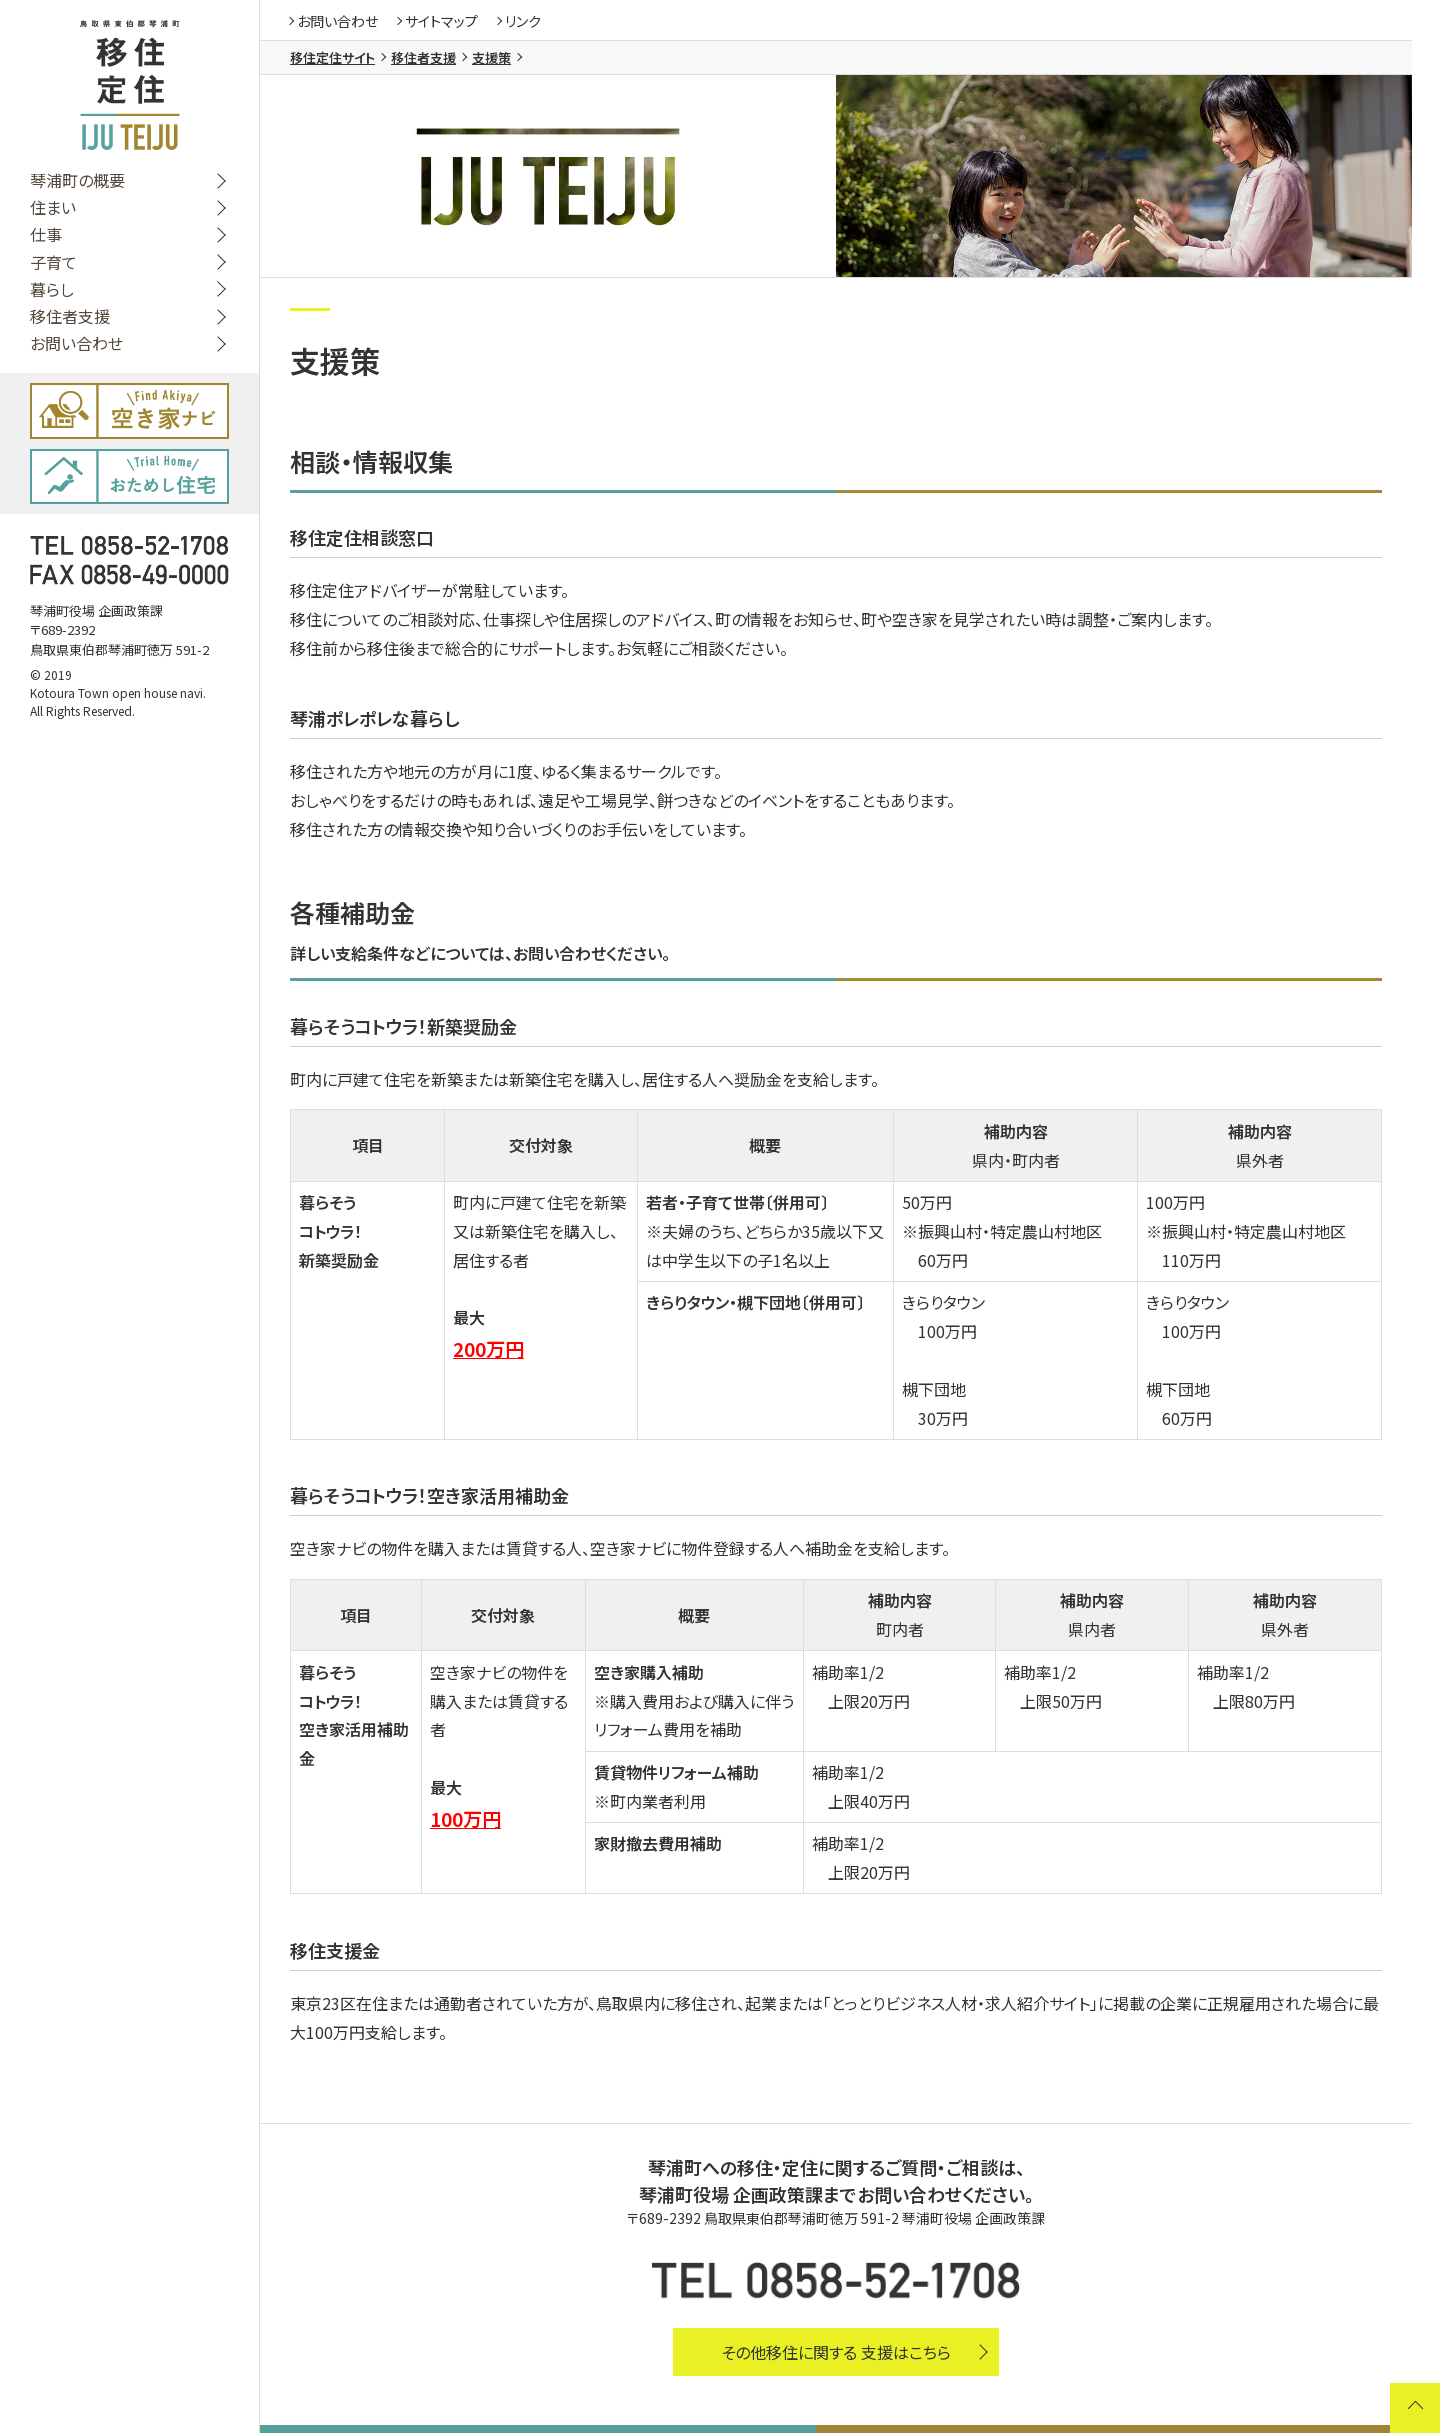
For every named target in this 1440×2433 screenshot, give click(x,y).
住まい (53, 207)
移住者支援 (70, 316)
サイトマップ (441, 21)
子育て (53, 262)
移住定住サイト (332, 57)
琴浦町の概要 (77, 180)
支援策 (491, 57)
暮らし (52, 289)
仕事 (46, 234)
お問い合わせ (76, 343)
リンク (523, 21)
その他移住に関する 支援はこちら (836, 2352)
